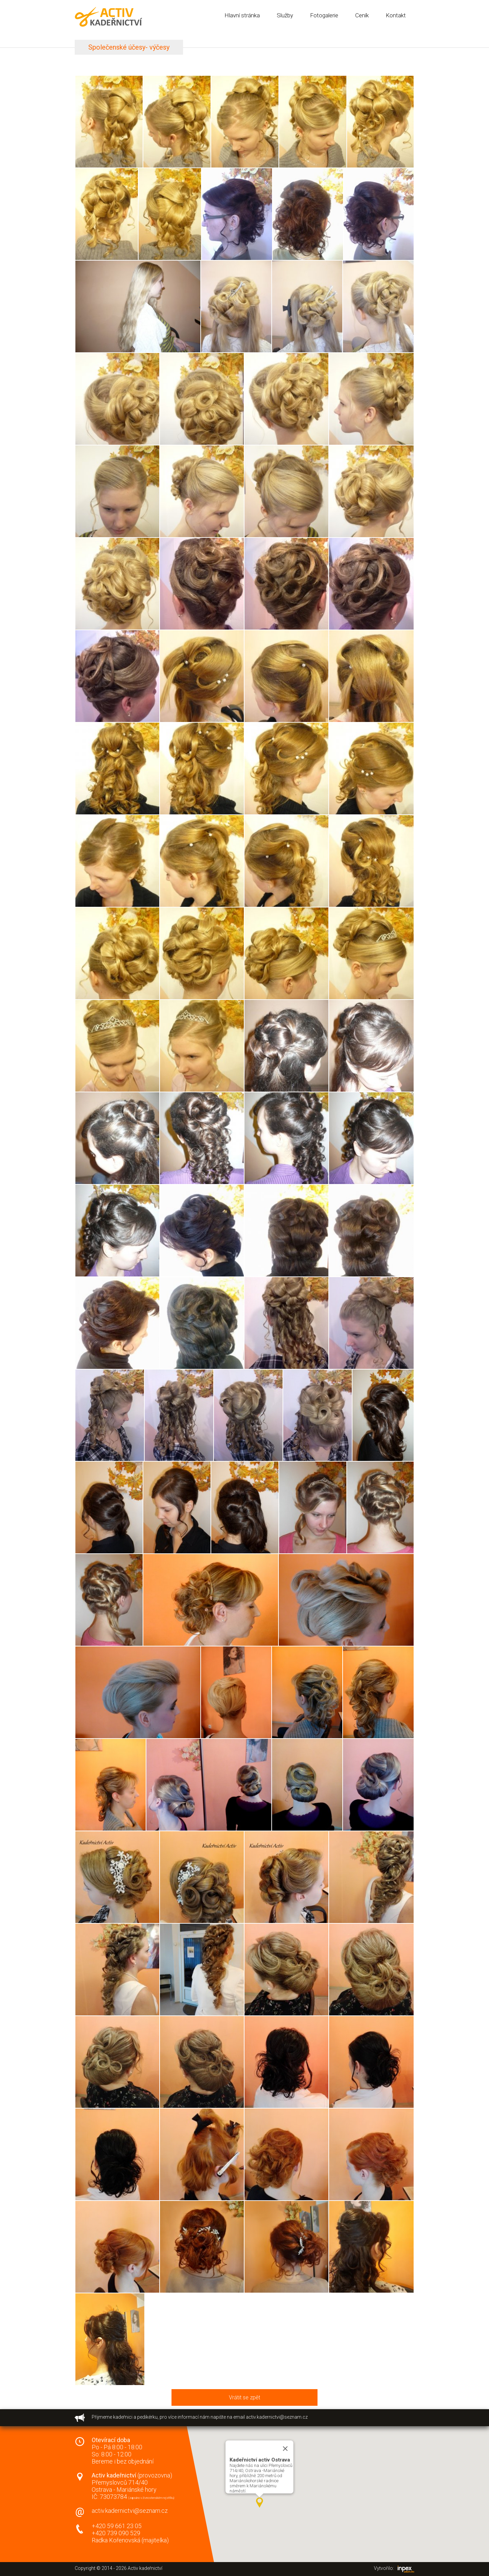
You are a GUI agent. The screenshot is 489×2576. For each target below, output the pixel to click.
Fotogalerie (324, 15)
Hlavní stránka (242, 15)
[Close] (285, 2448)
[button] (259, 2502)
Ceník (362, 15)
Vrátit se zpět (244, 2397)
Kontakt (396, 15)
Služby (285, 15)
